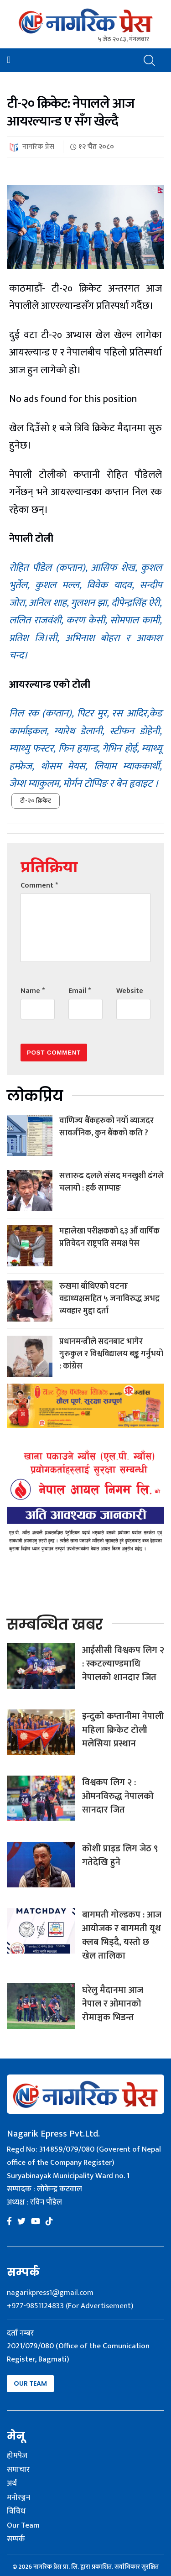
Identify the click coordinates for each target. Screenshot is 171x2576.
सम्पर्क (16, 2539)
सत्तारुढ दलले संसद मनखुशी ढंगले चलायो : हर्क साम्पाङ (111, 1182)
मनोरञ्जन (18, 2498)
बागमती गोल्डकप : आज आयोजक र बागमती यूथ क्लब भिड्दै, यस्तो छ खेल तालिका (121, 1935)
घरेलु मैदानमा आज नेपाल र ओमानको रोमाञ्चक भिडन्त (112, 2003)
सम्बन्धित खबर (55, 1624)
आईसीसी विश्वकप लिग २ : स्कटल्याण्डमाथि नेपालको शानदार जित (123, 1663)
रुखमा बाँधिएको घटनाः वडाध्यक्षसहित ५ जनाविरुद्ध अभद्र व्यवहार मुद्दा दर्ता (109, 1299)
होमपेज (17, 2456)
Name (33, 991)
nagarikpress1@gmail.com (50, 2292)
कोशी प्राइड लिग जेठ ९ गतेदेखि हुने (120, 1855)
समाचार (18, 2470)
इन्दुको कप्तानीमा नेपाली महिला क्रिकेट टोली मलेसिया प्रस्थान (123, 1730)
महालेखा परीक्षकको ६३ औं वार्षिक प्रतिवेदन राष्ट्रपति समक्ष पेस (109, 1237)
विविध (16, 2512)
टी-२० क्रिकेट (35, 800)
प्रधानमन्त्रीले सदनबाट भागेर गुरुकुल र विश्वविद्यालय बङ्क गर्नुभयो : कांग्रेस (111, 1354)
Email (79, 991)
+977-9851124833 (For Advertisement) (70, 2305)
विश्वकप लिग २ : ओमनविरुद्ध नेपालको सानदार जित (118, 1796)
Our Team (30, 2383)
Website (129, 991)
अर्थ (12, 2484)
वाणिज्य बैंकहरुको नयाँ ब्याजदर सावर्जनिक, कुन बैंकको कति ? (106, 1127)
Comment (39, 885)
